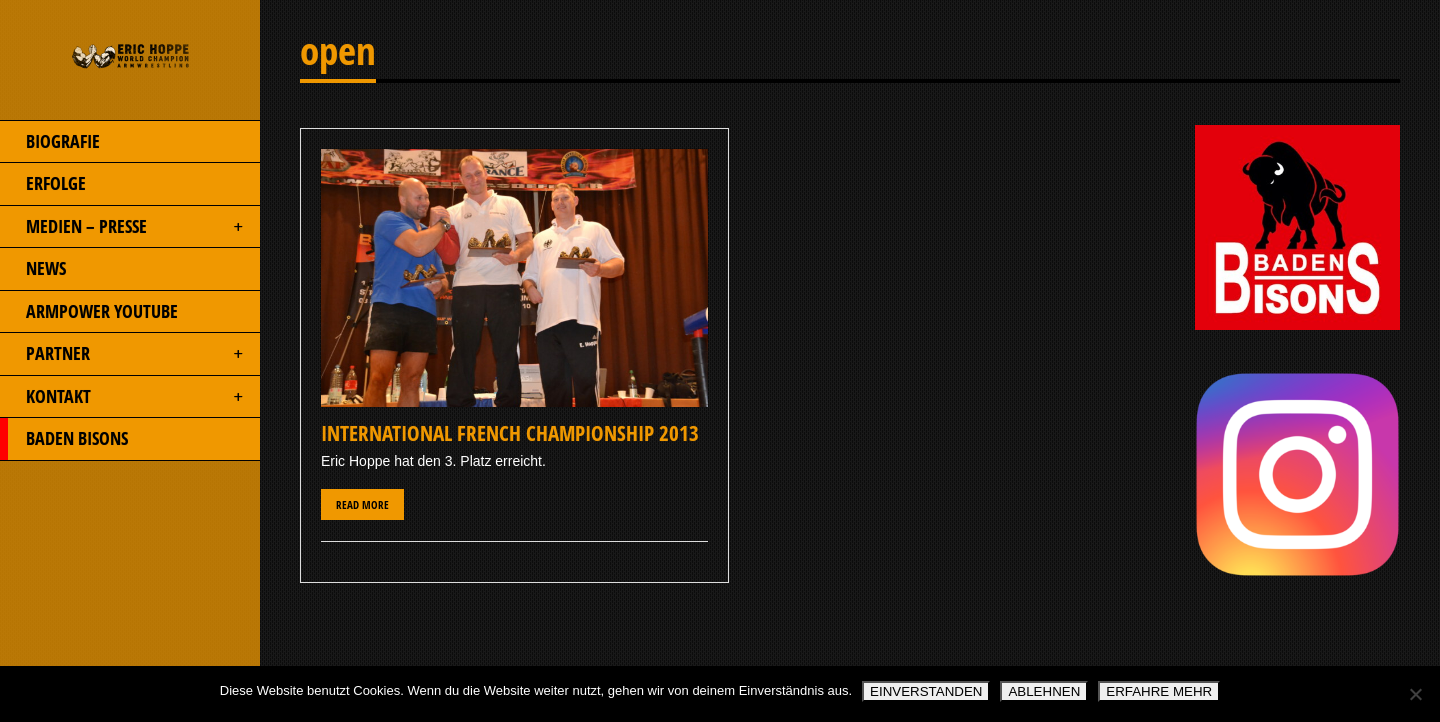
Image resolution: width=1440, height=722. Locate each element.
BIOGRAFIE (50, 142)
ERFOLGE (43, 184)
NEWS (33, 269)
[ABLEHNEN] (1415, 694)
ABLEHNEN (1044, 691)
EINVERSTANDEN (926, 691)
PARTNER (123, 354)
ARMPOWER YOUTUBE (89, 312)
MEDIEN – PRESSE (123, 227)
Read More (362, 504)
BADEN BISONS (64, 439)
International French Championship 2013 (510, 433)
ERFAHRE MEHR (1159, 691)
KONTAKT (123, 397)
